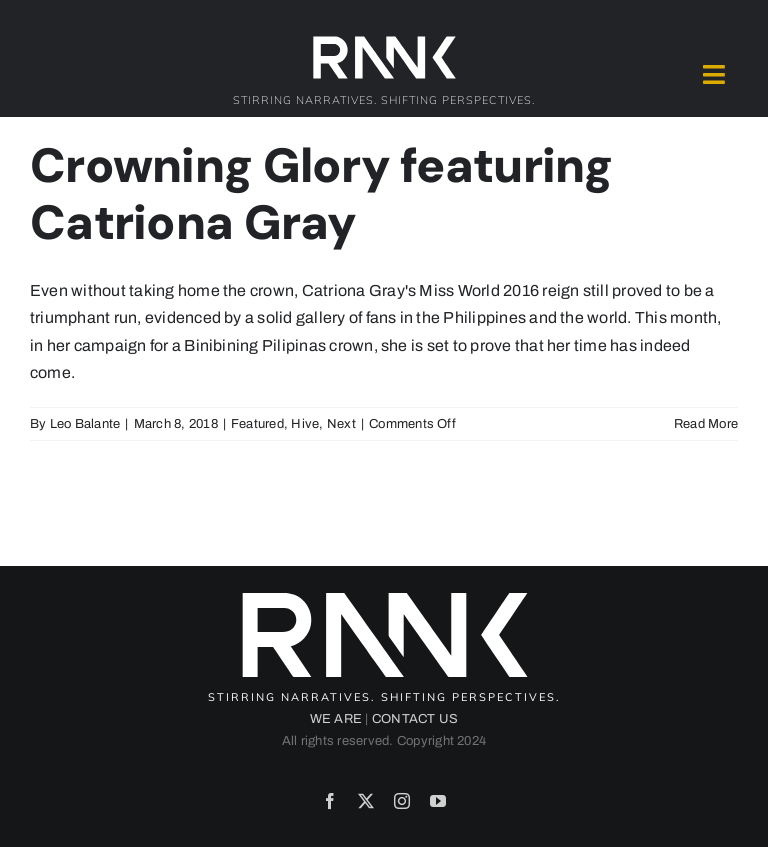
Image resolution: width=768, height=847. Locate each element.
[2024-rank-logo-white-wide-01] (384, 40)
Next (341, 424)
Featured (257, 424)
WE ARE (336, 719)
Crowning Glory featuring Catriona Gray (321, 194)
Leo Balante (85, 424)
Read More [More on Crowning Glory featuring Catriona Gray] (706, 424)
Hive (305, 424)
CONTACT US (415, 719)
